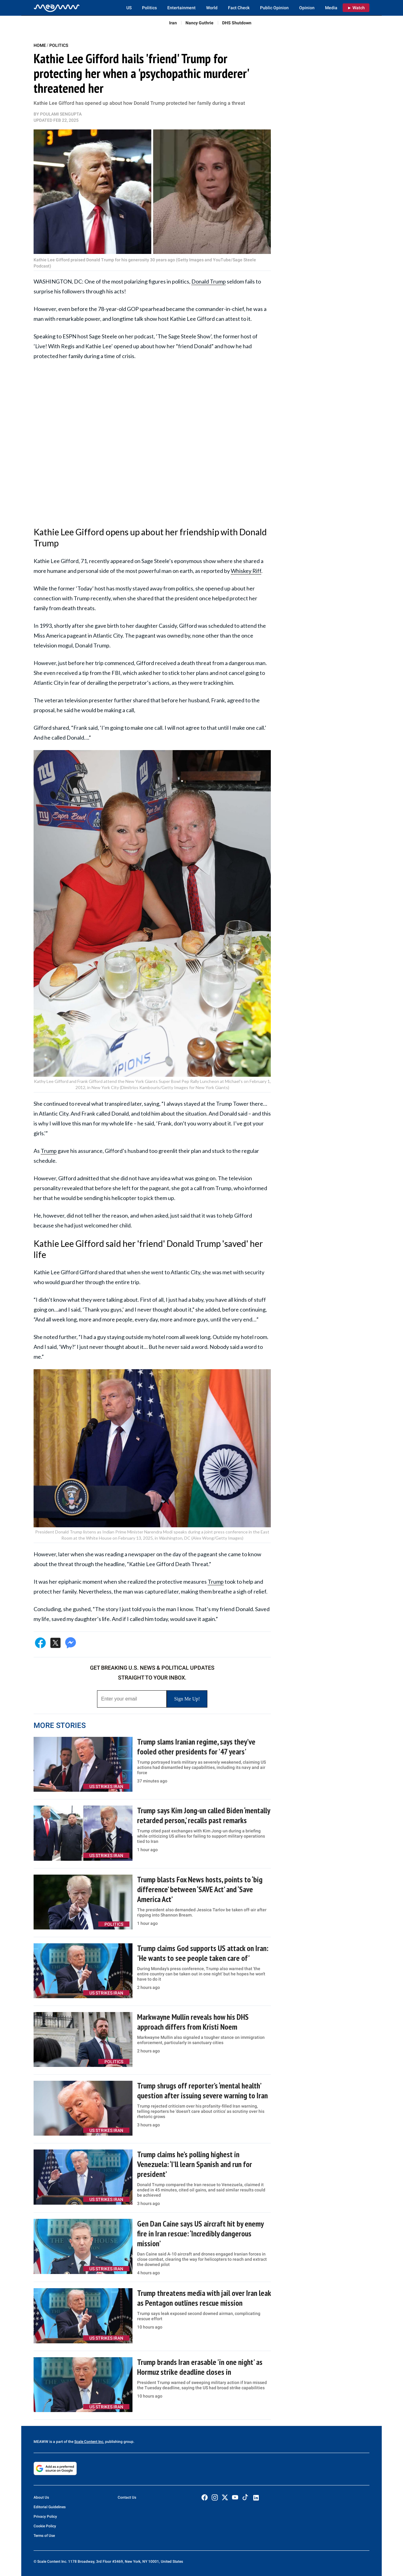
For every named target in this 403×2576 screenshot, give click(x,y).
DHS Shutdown (236, 22)
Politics (149, 7)
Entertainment (181, 7)
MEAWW (41, 2441)
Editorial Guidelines (50, 2507)
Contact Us (127, 2497)
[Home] (57, 7)
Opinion (307, 7)
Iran (173, 22)
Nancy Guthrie (199, 22)
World (212, 7)
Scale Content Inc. (89, 2441)
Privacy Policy (45, 2516)
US (129, 7)
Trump (49, 1150)
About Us (41, 2497)
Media (331, 7)
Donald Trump (208, 281)
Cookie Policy (45, 2526)
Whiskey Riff (246, 570)
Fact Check (239, 7)
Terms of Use (44, 2535)
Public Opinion (274, 7)
